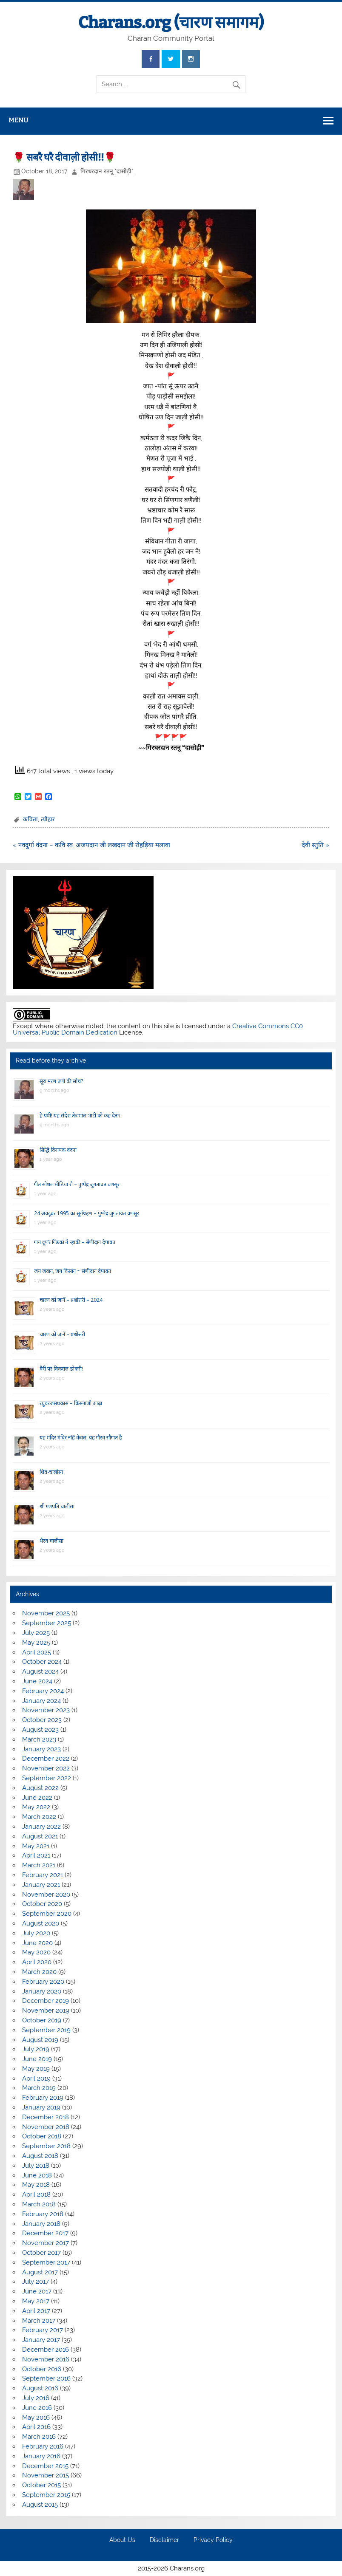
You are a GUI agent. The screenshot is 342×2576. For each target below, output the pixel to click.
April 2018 (36, 2194)
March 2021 (38, 1865)
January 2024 (41, 1701)
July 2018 (35, 2165)
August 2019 (40, 2040)
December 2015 (45, 2466)
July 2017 (35, 2281)
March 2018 (39, 2204)
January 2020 (41, 1991)
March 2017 (38, 2320)
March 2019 (39, 2088)
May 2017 (35, 2301)
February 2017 (42, 2330)
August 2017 (40, 2272)
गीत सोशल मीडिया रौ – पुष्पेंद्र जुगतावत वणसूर (77, 1184)
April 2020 (36, 1962)
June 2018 (37, 2175)
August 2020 (40, 1923)
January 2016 (41, 2456)
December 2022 (45, 1758)
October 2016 (41, 2369)
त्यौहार (48, 819)
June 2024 (37, 1681)
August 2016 (40, 2388)
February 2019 (42, 2097)
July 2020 (36, 1933)
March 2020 (39, 1972)
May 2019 (36, 2069)
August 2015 (40, 2504)
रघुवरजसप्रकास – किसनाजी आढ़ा (71, 1403)
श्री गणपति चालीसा (57, 1506)
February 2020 (43, 1981)
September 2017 (46, 2262)
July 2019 (35, 2049)
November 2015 (45, 2475)
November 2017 (45, 2243)
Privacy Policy (213, 2540)
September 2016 (46, 2378)
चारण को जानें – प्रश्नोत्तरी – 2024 (71, 1300)
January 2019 (41, 2107)
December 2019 (45, 2001)
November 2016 (45, 2359)
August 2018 (40, 2156)
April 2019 (36, 2078)
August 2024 (40, 1671)
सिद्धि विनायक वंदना (58, 1150)
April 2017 (36, 2311)
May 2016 (36, 2417)
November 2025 (46, 1613)
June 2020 (37, 1943)
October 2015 (41, 2485)
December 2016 (45, 2349)
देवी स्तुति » (315, 845)
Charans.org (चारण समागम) (171, 22)
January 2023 (41, 1749)
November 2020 (46, 1894)
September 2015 (46, 2495)
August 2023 (40, 1729)
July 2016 (35, 2398)
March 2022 (39, 1817)
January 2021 (41, 1885)
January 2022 (41, 1826)
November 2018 (45, 2127)
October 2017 (41, 2252)
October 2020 (42, 1904)
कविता (30, 819)
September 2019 (46, 2030)
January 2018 (41, 2224)
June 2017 (36, 2291)
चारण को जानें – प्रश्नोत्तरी (62, 1334)
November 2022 (46, 1768)
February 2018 (42, 2214)
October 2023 (42, 1720)
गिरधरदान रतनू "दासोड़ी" (106, 171)
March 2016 (39, 2436)
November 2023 (46, 1710)
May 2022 (36, 1807)
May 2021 (35, 1846)
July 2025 (36, 1633)
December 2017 (45, 2233)
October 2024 (42, 1661)
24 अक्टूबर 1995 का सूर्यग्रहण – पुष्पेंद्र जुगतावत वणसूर (86, 1213)
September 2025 (46, 1623)
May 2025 (36, 1642)
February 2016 (42, 2446)
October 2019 (41, 2020)
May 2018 (36, 2185)
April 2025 (36, 1652)
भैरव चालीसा (51, 1540)
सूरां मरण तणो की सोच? (61, 1081)
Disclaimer (164, 2540)
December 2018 (45, 2117)
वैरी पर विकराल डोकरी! (61, 1368)
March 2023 (39, 1739)
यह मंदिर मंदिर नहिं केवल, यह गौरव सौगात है (81, 1437)
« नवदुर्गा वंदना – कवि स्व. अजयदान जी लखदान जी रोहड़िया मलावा (91, 845)
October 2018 (41, 2136)
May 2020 (36, 1952)
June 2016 (37, 2408)
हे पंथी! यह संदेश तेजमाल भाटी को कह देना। (80, 1115)
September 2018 (46, 2146)
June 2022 (37, 1797)
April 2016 (36, 2427)
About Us (122, 2540)
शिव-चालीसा (51, 1472)
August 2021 (40, 1836)
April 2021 (36, 1855)
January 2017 (41, 2340)
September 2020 (46, 1913)
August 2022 (40, 1788)
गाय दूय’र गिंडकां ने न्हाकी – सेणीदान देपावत (74, 1242)
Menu (18, 120)
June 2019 (37, 2059)
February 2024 (43, 1691)
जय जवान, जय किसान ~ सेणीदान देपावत (72, 1271)
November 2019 (45, 2010)
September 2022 (46, 1778)
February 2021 (42, 1875)
